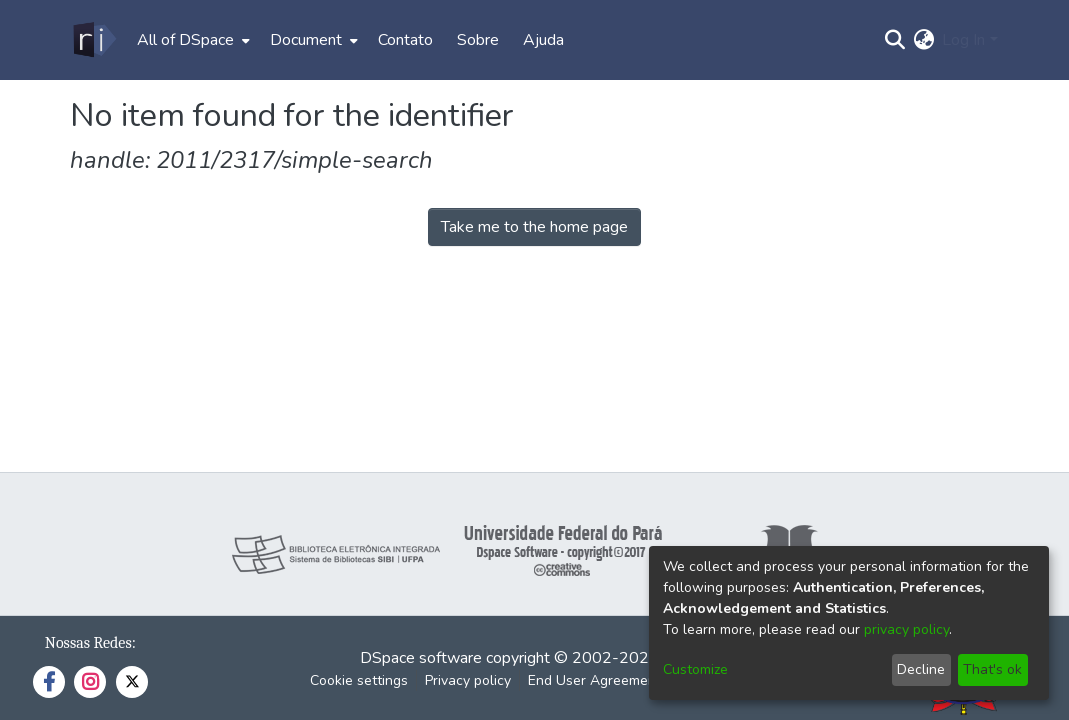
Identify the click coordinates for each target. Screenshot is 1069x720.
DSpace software (421, 658)
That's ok (992, 669)
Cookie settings (359, 680)
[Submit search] (894, 40)
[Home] (93, 40)
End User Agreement (594, 680)
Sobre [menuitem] (478, 40)
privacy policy (906, 629)
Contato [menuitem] (405, 40)
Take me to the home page (534, 227)
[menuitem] (191, 40)
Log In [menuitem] (963, 40)
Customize (695, 669)
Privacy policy (468, 680)
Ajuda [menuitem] (543, 40)
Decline (921, 669)
